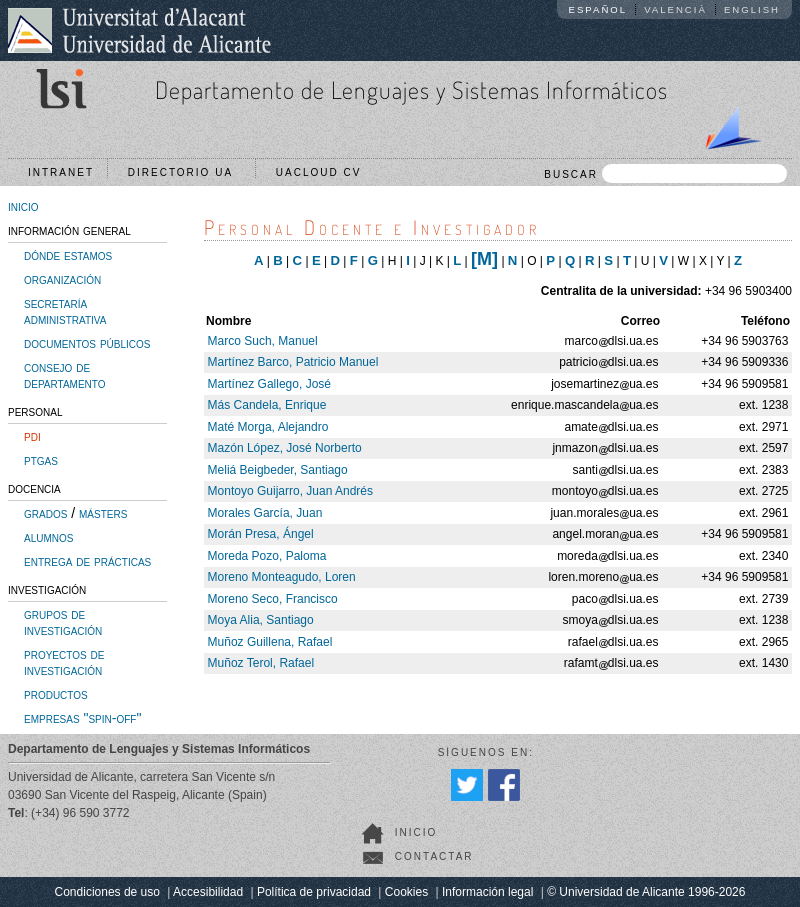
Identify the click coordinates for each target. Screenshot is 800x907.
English (752, 9)
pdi (32, 436)
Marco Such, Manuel (263, 341)
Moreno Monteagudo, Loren (282, 577)
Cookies (406, 892)
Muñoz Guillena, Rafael (270, 642)
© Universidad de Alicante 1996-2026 (646, 892)
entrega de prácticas (87, 561)
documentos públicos (87, 343)
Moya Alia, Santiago (261, 620)
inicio (23, 206)
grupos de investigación (63, 622)
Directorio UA (185, 172)
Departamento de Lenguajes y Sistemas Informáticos (411, 89)
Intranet (61, 172)
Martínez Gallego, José (269, 384)
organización (62, 279)
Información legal (487, 892)
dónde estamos (68, 255)
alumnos (48, 537)
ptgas (41, 460)
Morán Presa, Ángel (261, 534)
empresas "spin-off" (82, 718)
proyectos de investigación (64, 662)
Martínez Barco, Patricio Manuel (293, 362)
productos (56, 694)
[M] (484, 259)
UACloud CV (323, 172)
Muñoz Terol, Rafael (261, 663)
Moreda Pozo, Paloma (267, 556)
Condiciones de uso (107, 892)
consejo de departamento (65, 375)
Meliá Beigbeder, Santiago (278, 470)
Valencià (675, 9)
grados (45, 513)
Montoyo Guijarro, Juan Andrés (290, 491)
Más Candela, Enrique (267, 405)
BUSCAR (665, 173)
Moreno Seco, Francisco (273, 599)
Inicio (416, 832)
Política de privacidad (314, 892)
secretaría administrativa (65, 311)
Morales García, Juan (265, 513)
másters (103, 513)
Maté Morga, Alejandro (268, 427)
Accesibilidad (208, 892)
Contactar (434, 856)
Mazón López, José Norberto (285, 448)
